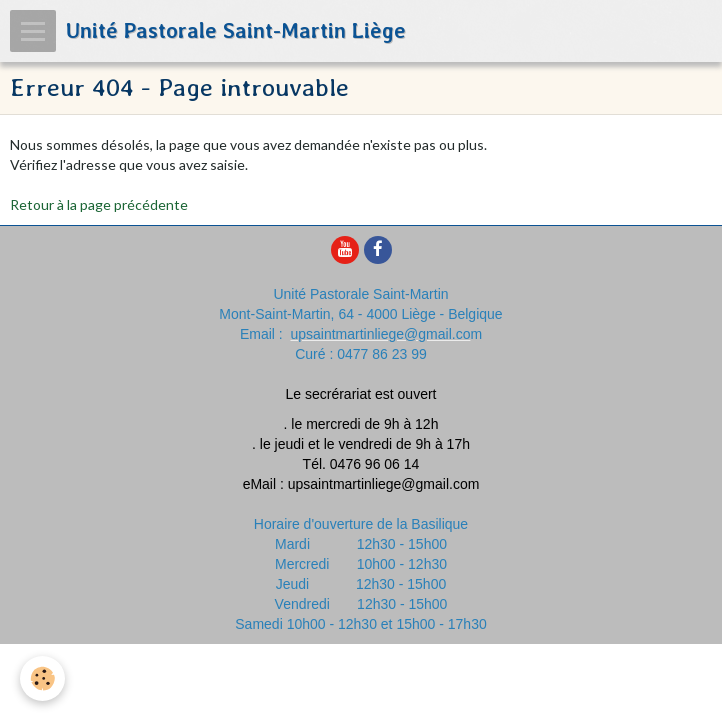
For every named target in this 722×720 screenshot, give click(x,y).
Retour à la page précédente (99, 204)
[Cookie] (42, 678)
